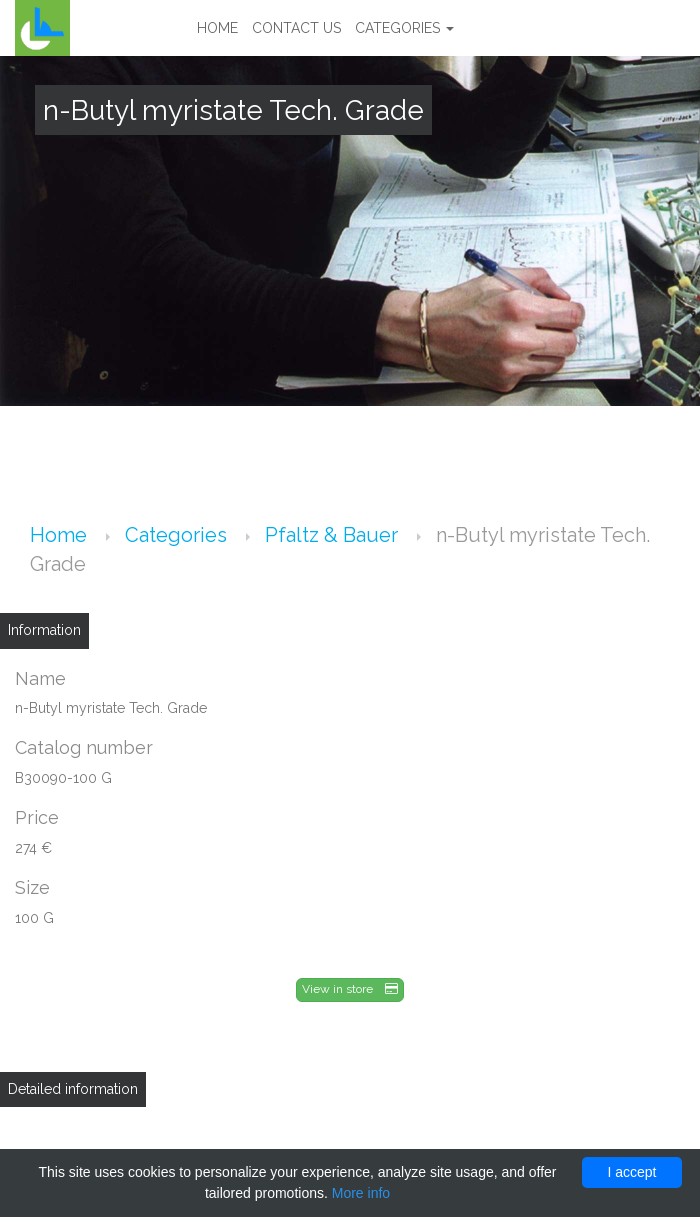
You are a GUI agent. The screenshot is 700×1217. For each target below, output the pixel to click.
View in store (350, 989)
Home (217, 28)
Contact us (296, 28)
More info (361, 1193)
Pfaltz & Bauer (334, 535)
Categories (404, 28)
